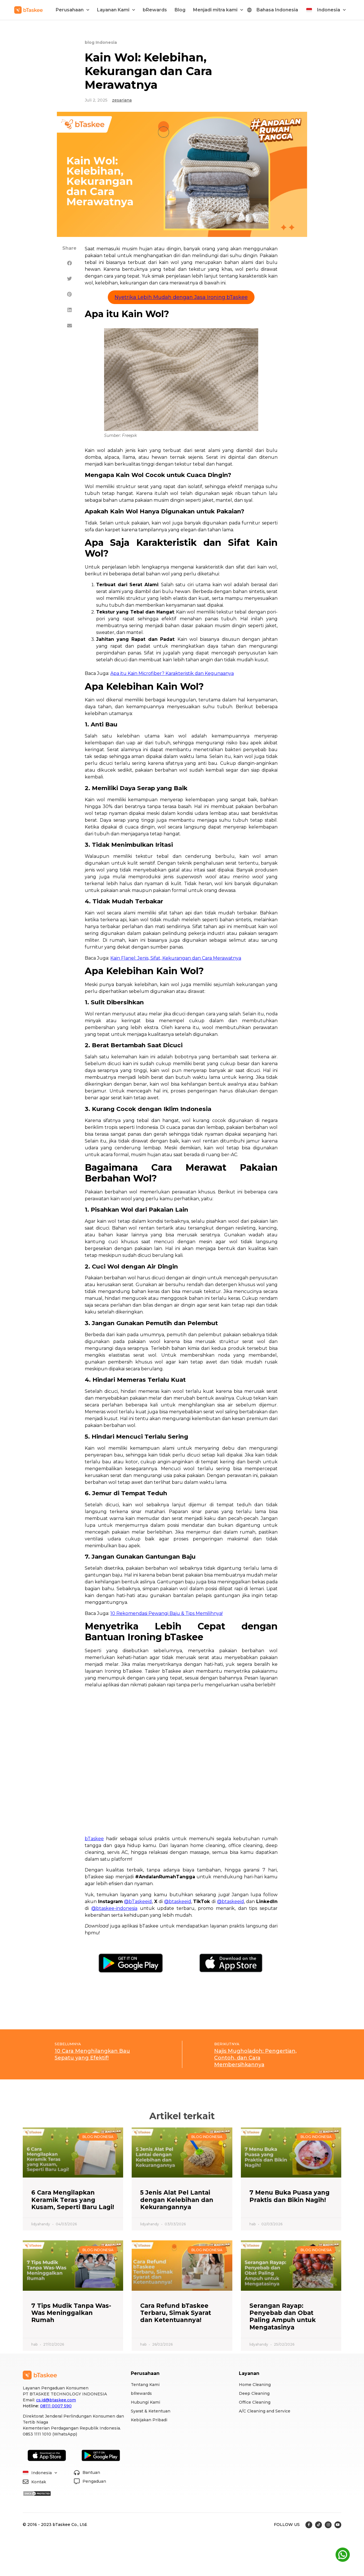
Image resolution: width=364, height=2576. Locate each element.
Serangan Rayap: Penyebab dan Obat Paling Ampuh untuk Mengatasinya (282, 2316)
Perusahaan (72, 9)
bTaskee (94, 1838)
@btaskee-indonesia (114, 1908)
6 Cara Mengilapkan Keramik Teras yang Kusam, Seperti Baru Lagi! (72, 2199)
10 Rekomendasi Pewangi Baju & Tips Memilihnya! (166, 1613)
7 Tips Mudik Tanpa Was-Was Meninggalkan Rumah (71, 2312)
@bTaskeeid (138, 1901)
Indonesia (331, 9)
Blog (180, 10)
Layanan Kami (116, 9)
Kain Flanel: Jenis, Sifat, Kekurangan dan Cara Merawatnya (175, 958)
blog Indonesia (101, 42)
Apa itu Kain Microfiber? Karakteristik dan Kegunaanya (172, 673)
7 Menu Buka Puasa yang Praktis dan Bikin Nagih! (289, 2196)
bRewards (155, 10)
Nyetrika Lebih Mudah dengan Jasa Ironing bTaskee (181, 297)
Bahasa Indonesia (277, 10)
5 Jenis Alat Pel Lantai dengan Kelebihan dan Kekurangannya (176, 2199)
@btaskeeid (177, 1901)
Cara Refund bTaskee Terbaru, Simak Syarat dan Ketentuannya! (175, 2312)
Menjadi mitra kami (218, 9)
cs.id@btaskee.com (56, 2400)
